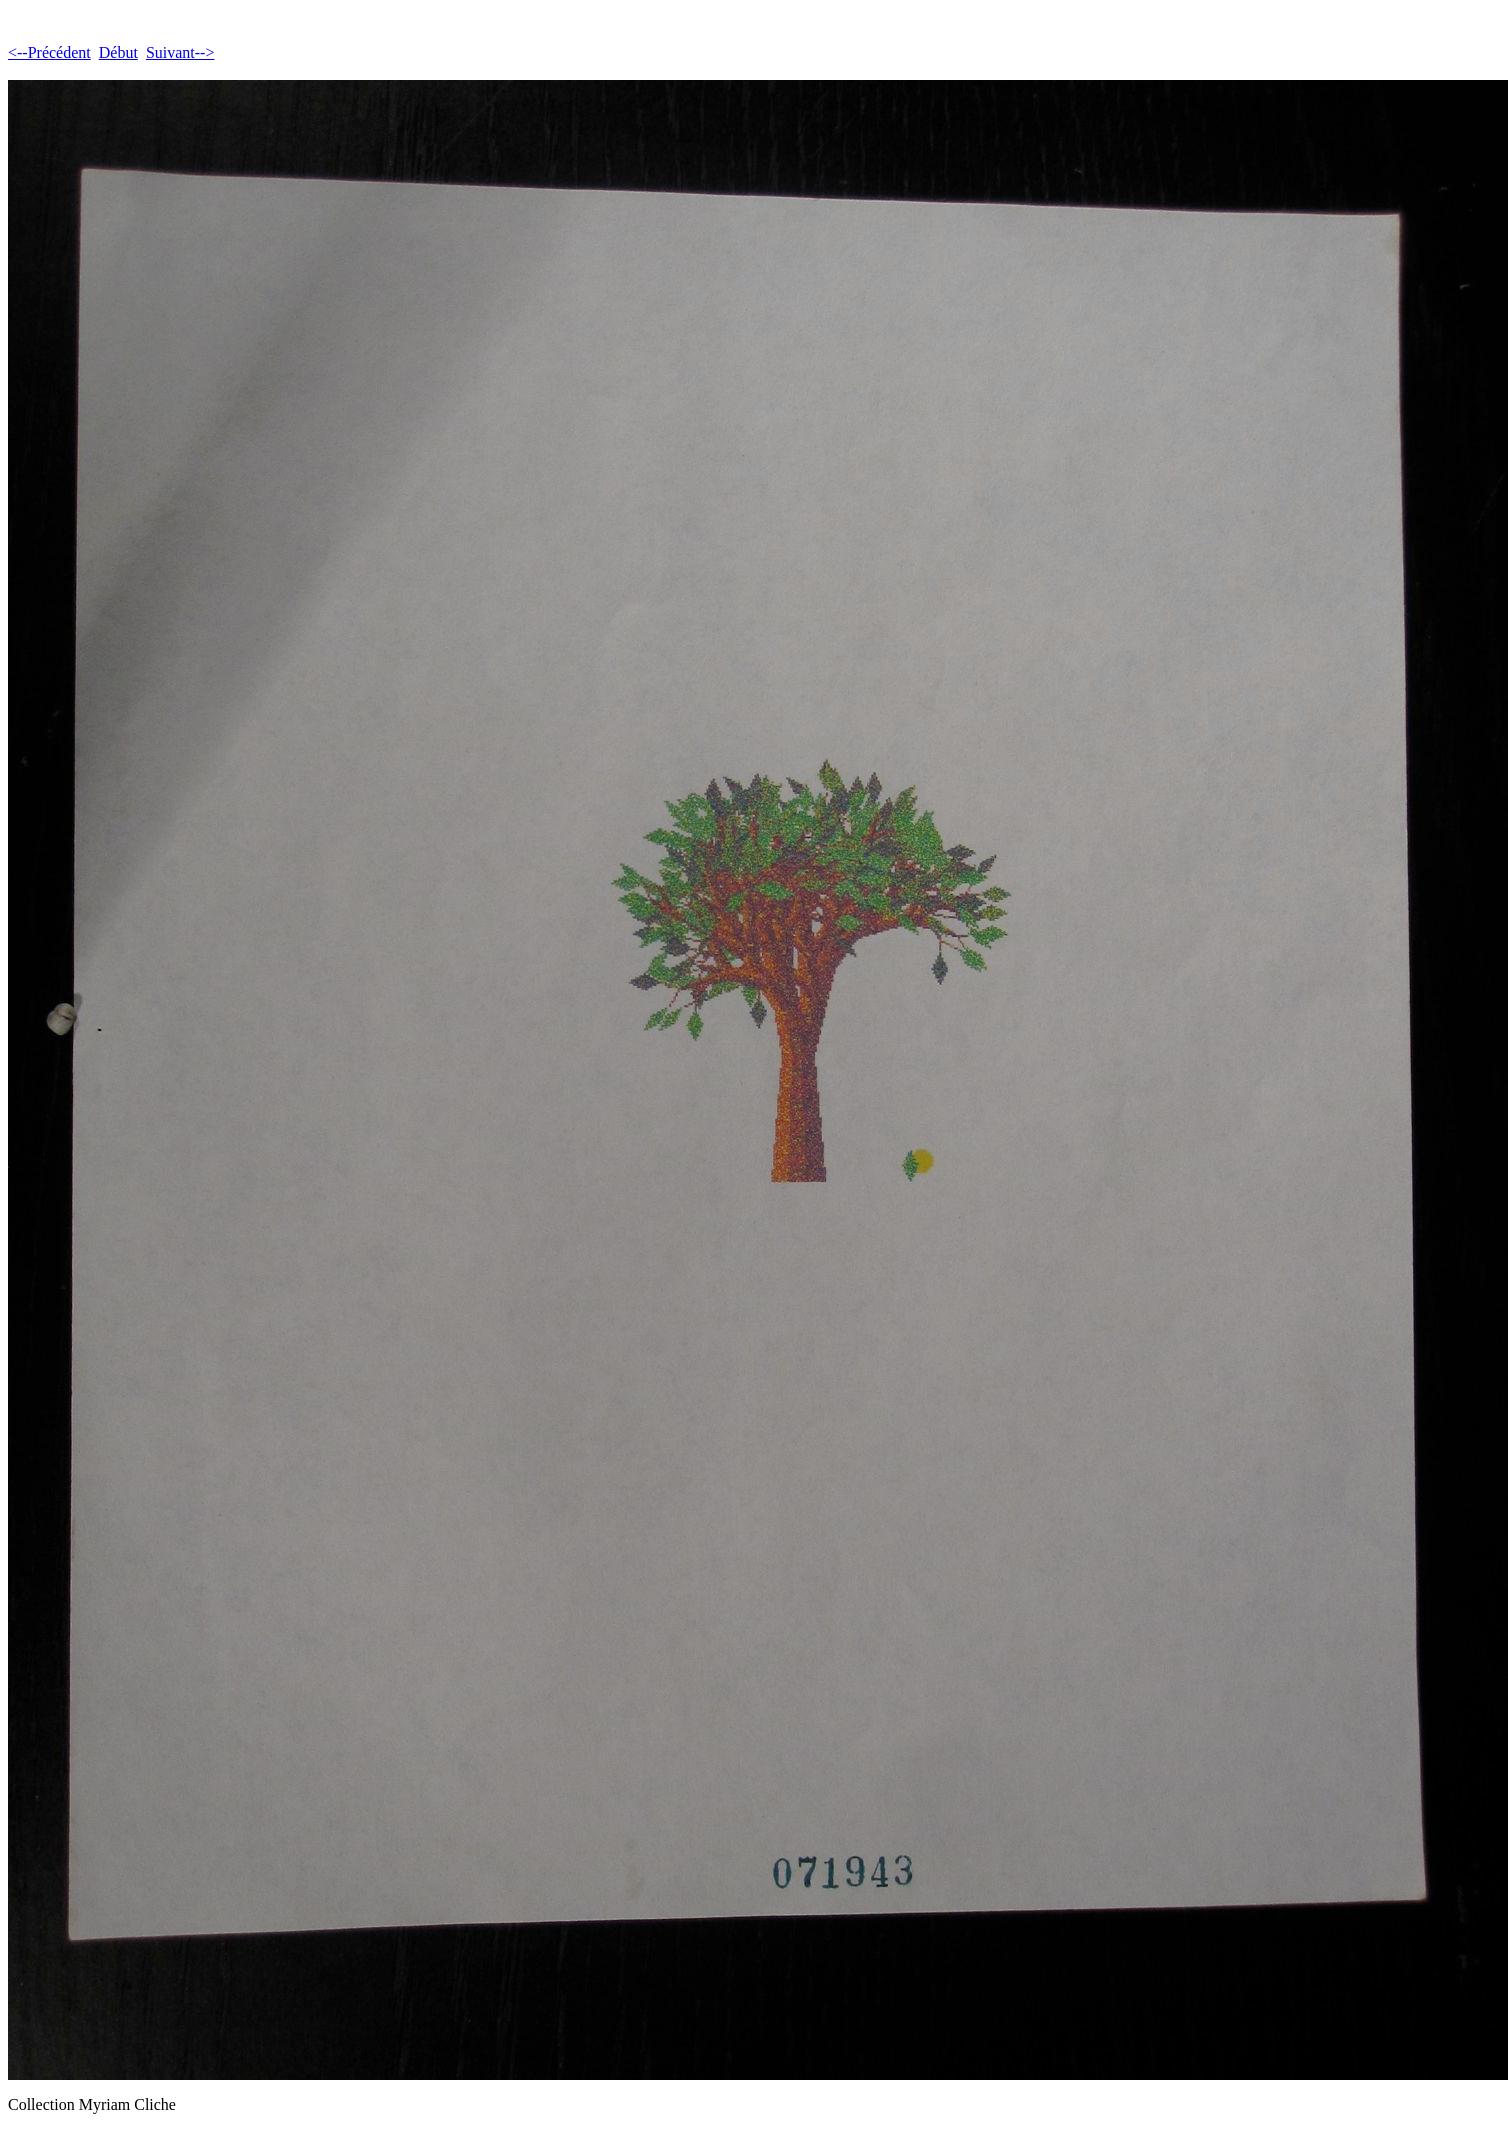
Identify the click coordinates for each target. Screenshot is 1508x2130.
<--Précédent (49, 52)
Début (118, 52)
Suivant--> (180, 52)
